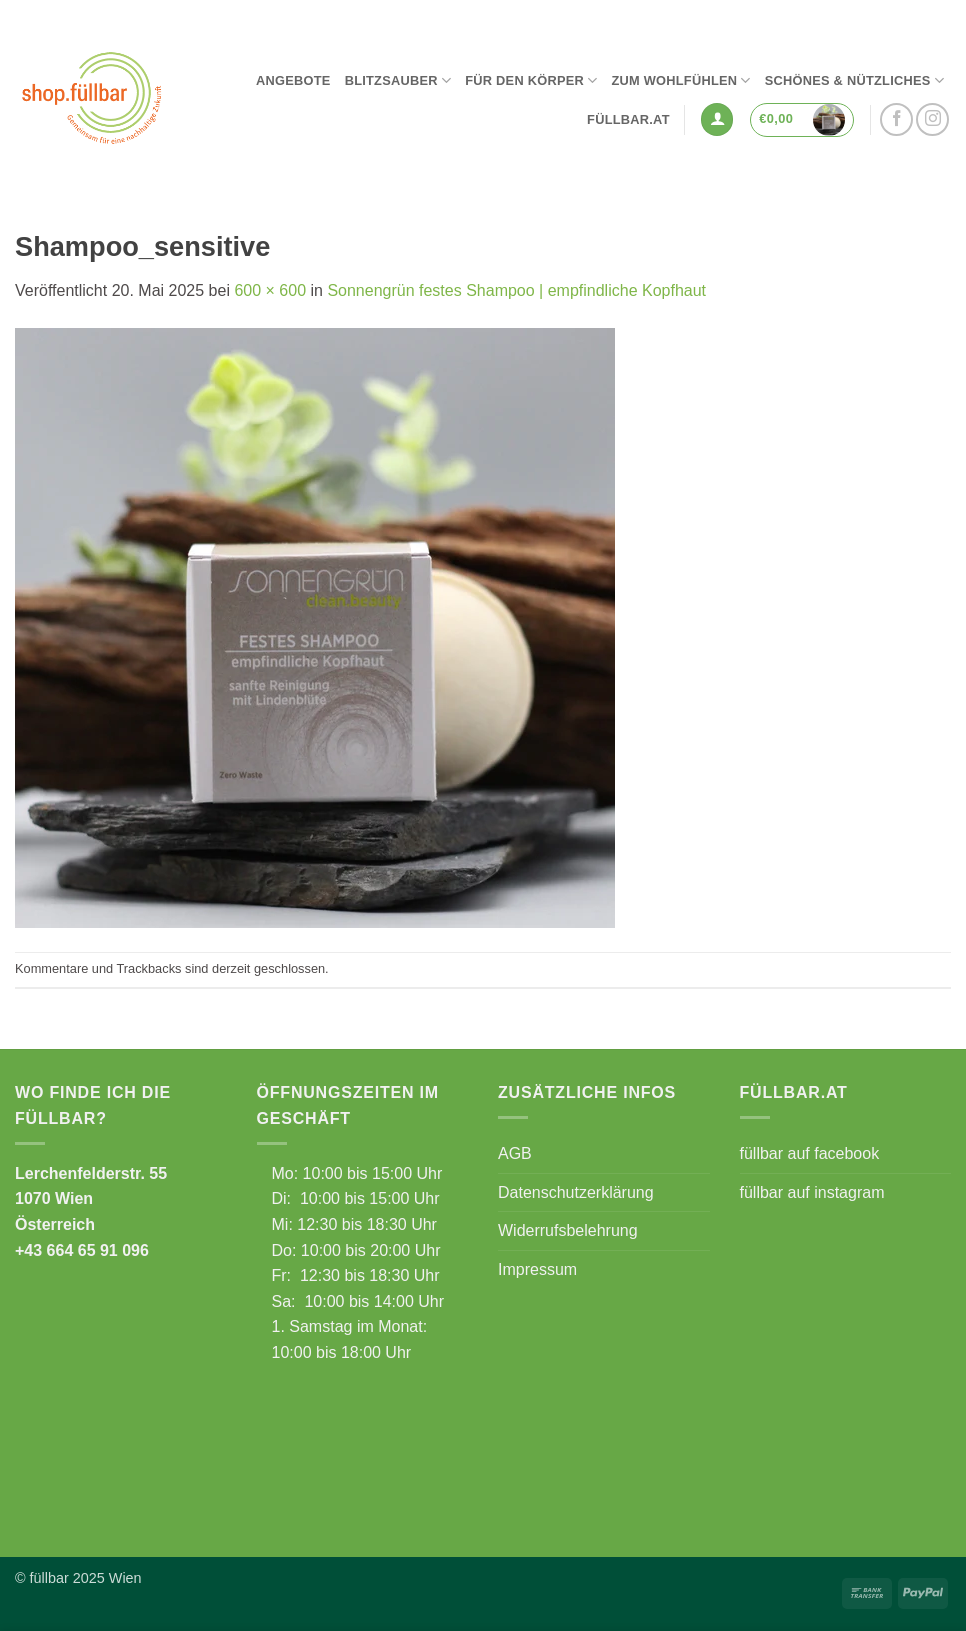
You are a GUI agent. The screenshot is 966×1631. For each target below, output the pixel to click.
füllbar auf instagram (812, 1192)
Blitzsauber (398, 80)
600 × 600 (270, 290)
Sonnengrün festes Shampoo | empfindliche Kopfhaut (516, 290)
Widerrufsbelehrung (568, 1230)
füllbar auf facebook (810, 1153)
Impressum (537, 1269)
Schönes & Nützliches (854, 80)
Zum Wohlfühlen (680, 80)
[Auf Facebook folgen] (896, 119)
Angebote (293, 80)
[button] (717, 119)
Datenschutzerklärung (576, 1192)
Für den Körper (531, 80)
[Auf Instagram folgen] (932, 119)
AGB (515, 1153)
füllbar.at (628, 119)
